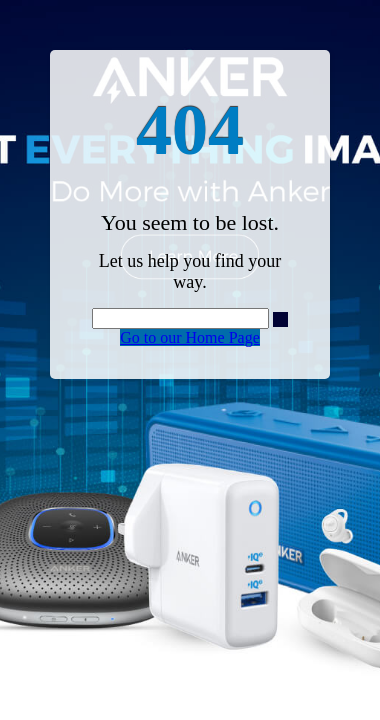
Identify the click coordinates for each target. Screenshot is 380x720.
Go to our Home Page (190, 337)
